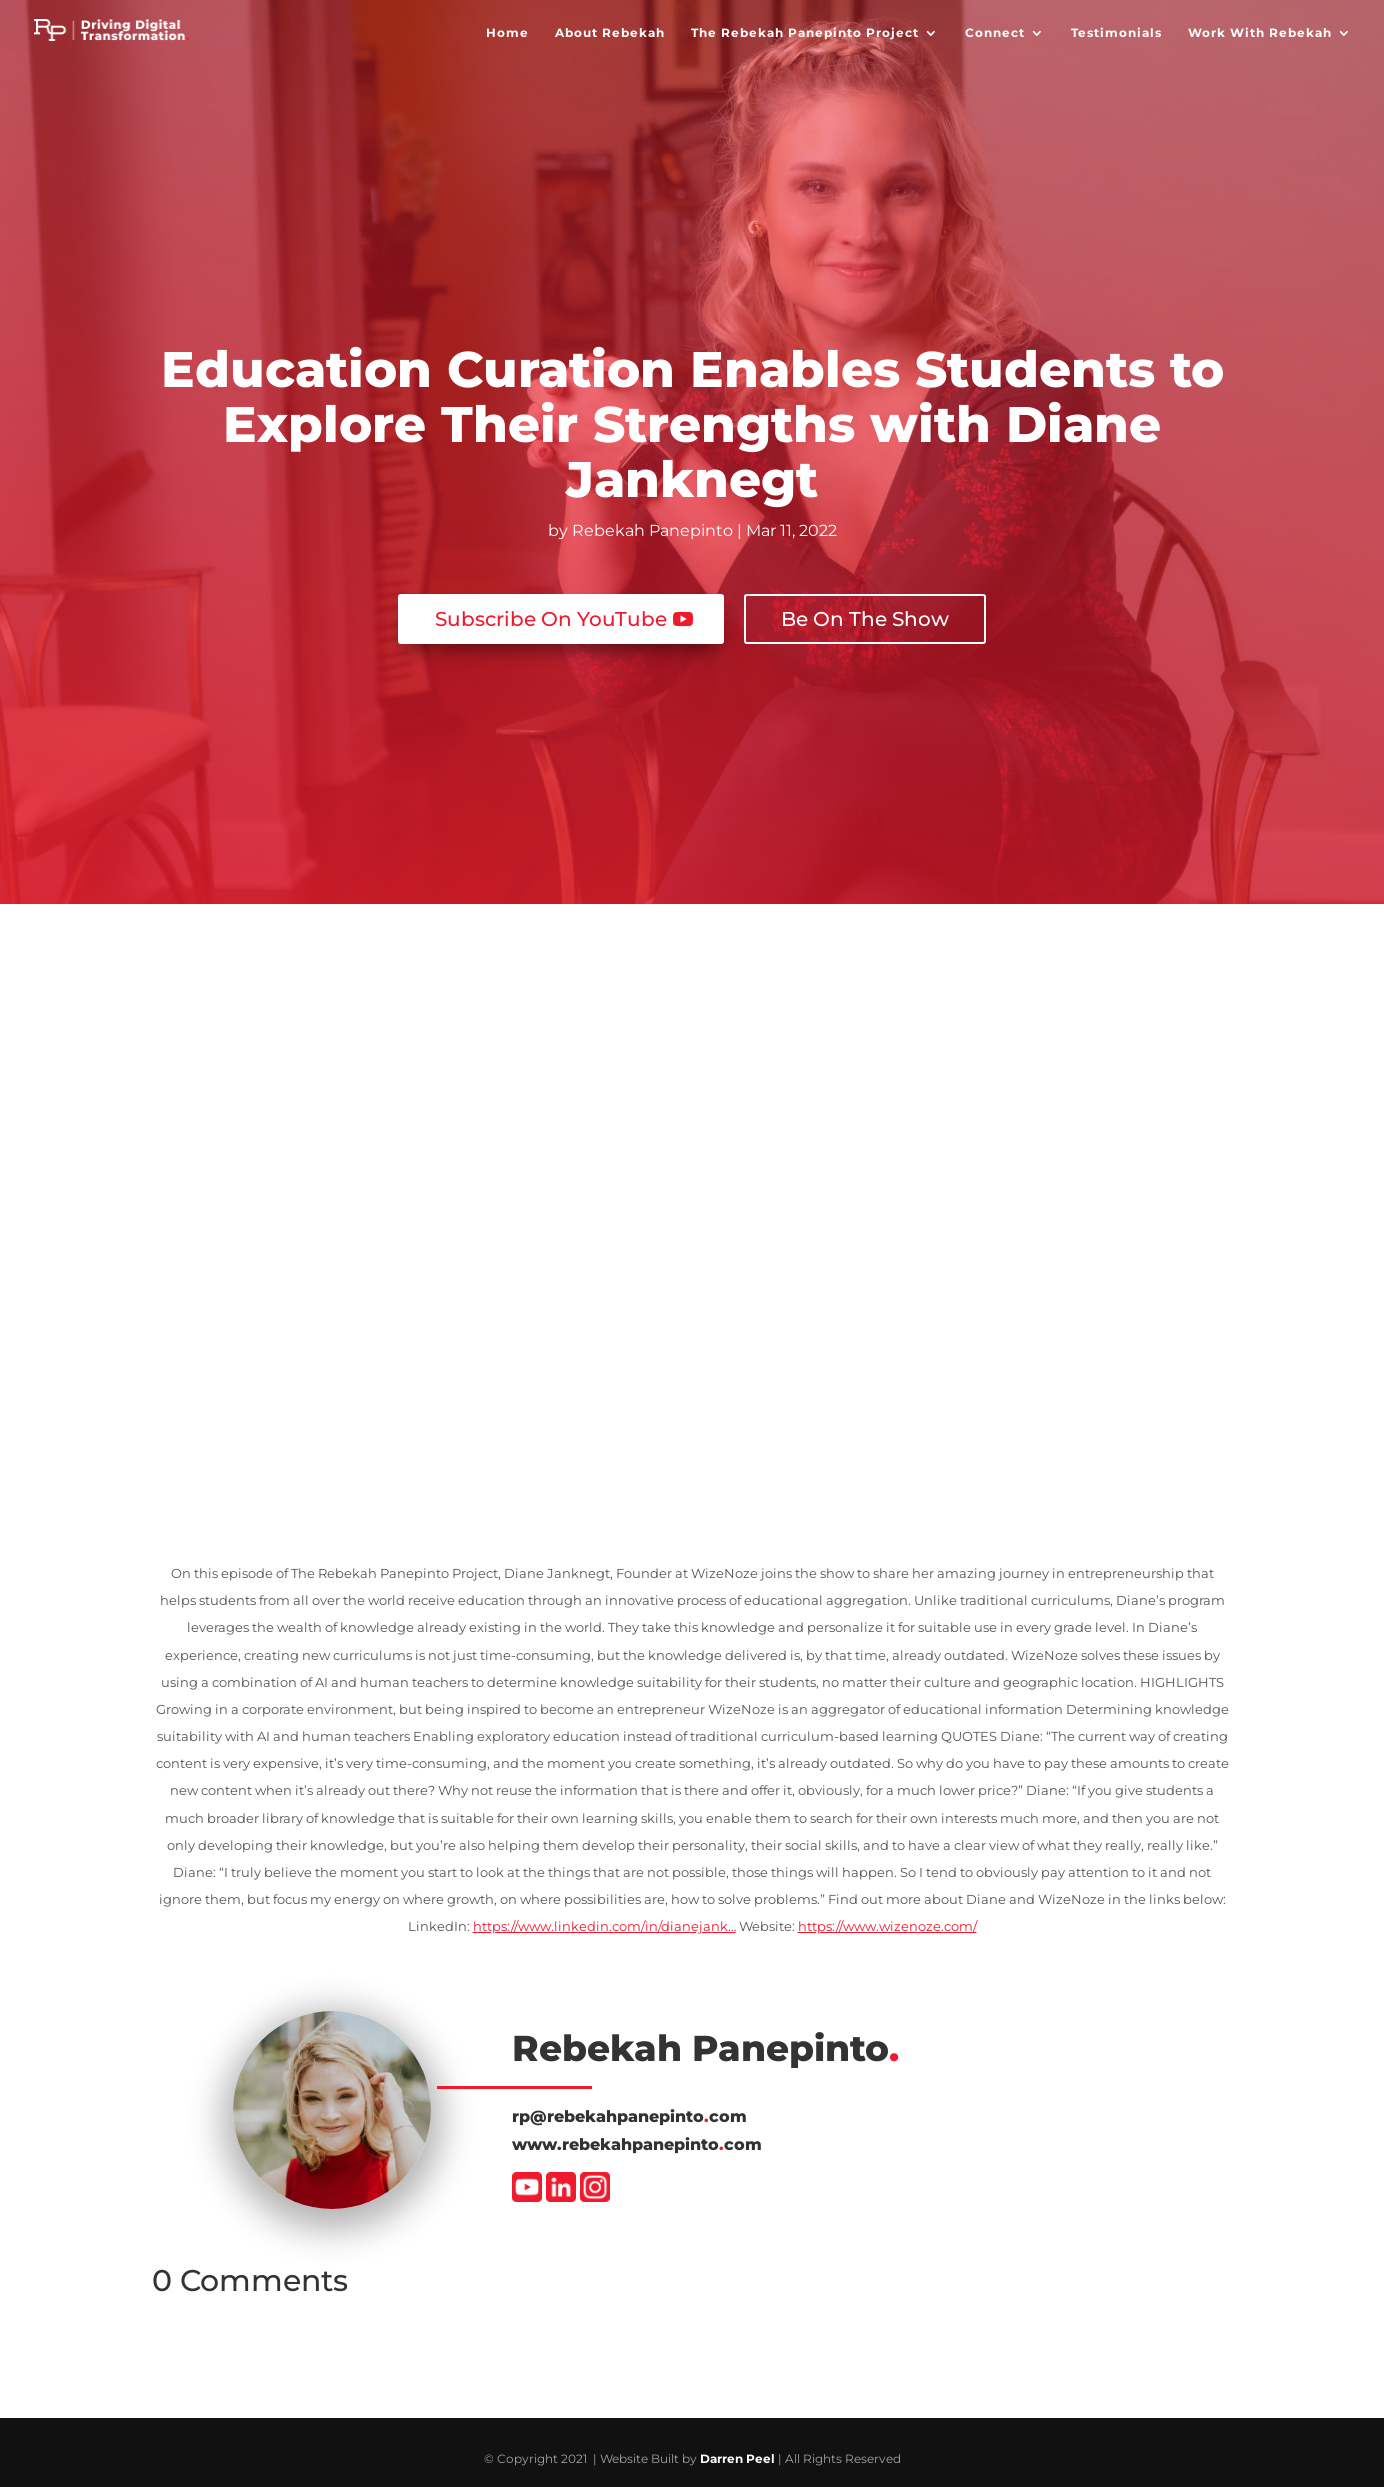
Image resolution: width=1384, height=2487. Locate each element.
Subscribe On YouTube (551, 605)
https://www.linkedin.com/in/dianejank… (604, 1912)
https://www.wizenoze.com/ (887, 1912)
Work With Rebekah (1260, 35)
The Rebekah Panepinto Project (805, 35)
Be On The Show (865, 605)
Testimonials (1116, 35)
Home (507, 35)
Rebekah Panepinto (652, 530)
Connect (995, 35)
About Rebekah (610, 35)
